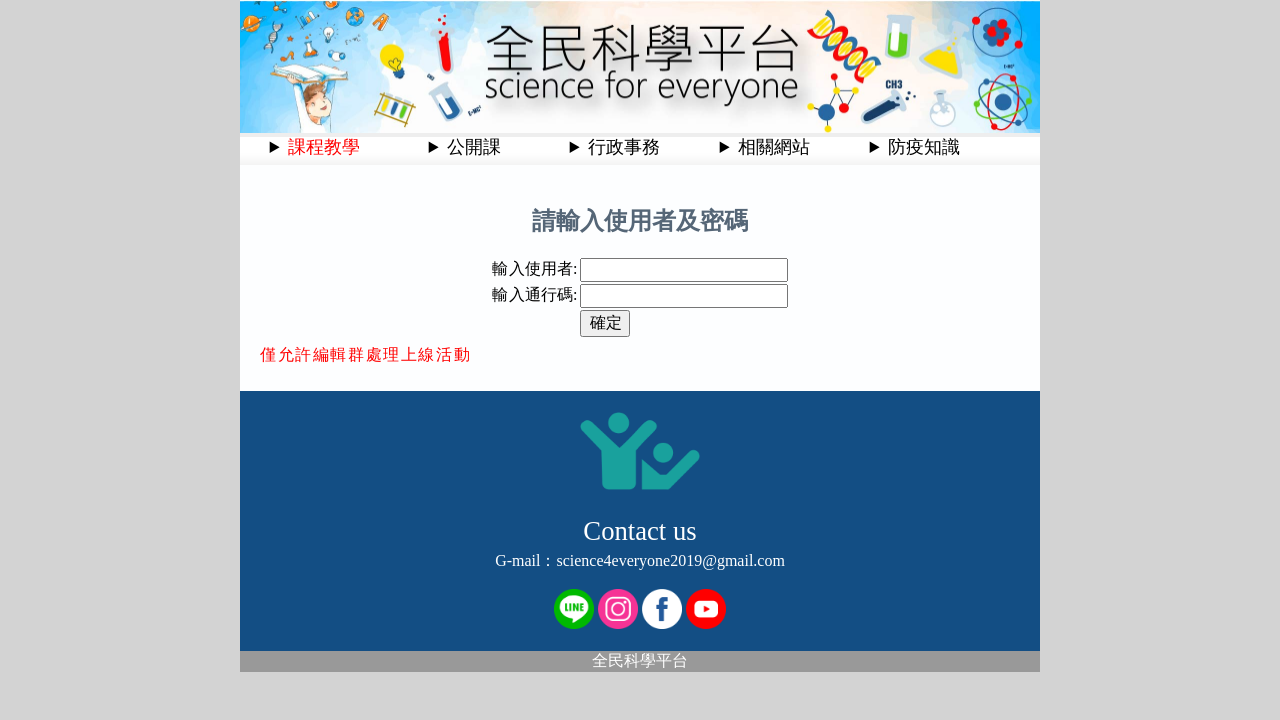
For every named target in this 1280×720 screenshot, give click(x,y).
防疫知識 (924, 147)
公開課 (474, 147)
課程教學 (324, 147)
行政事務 (624, 147)
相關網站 (774, 147)
